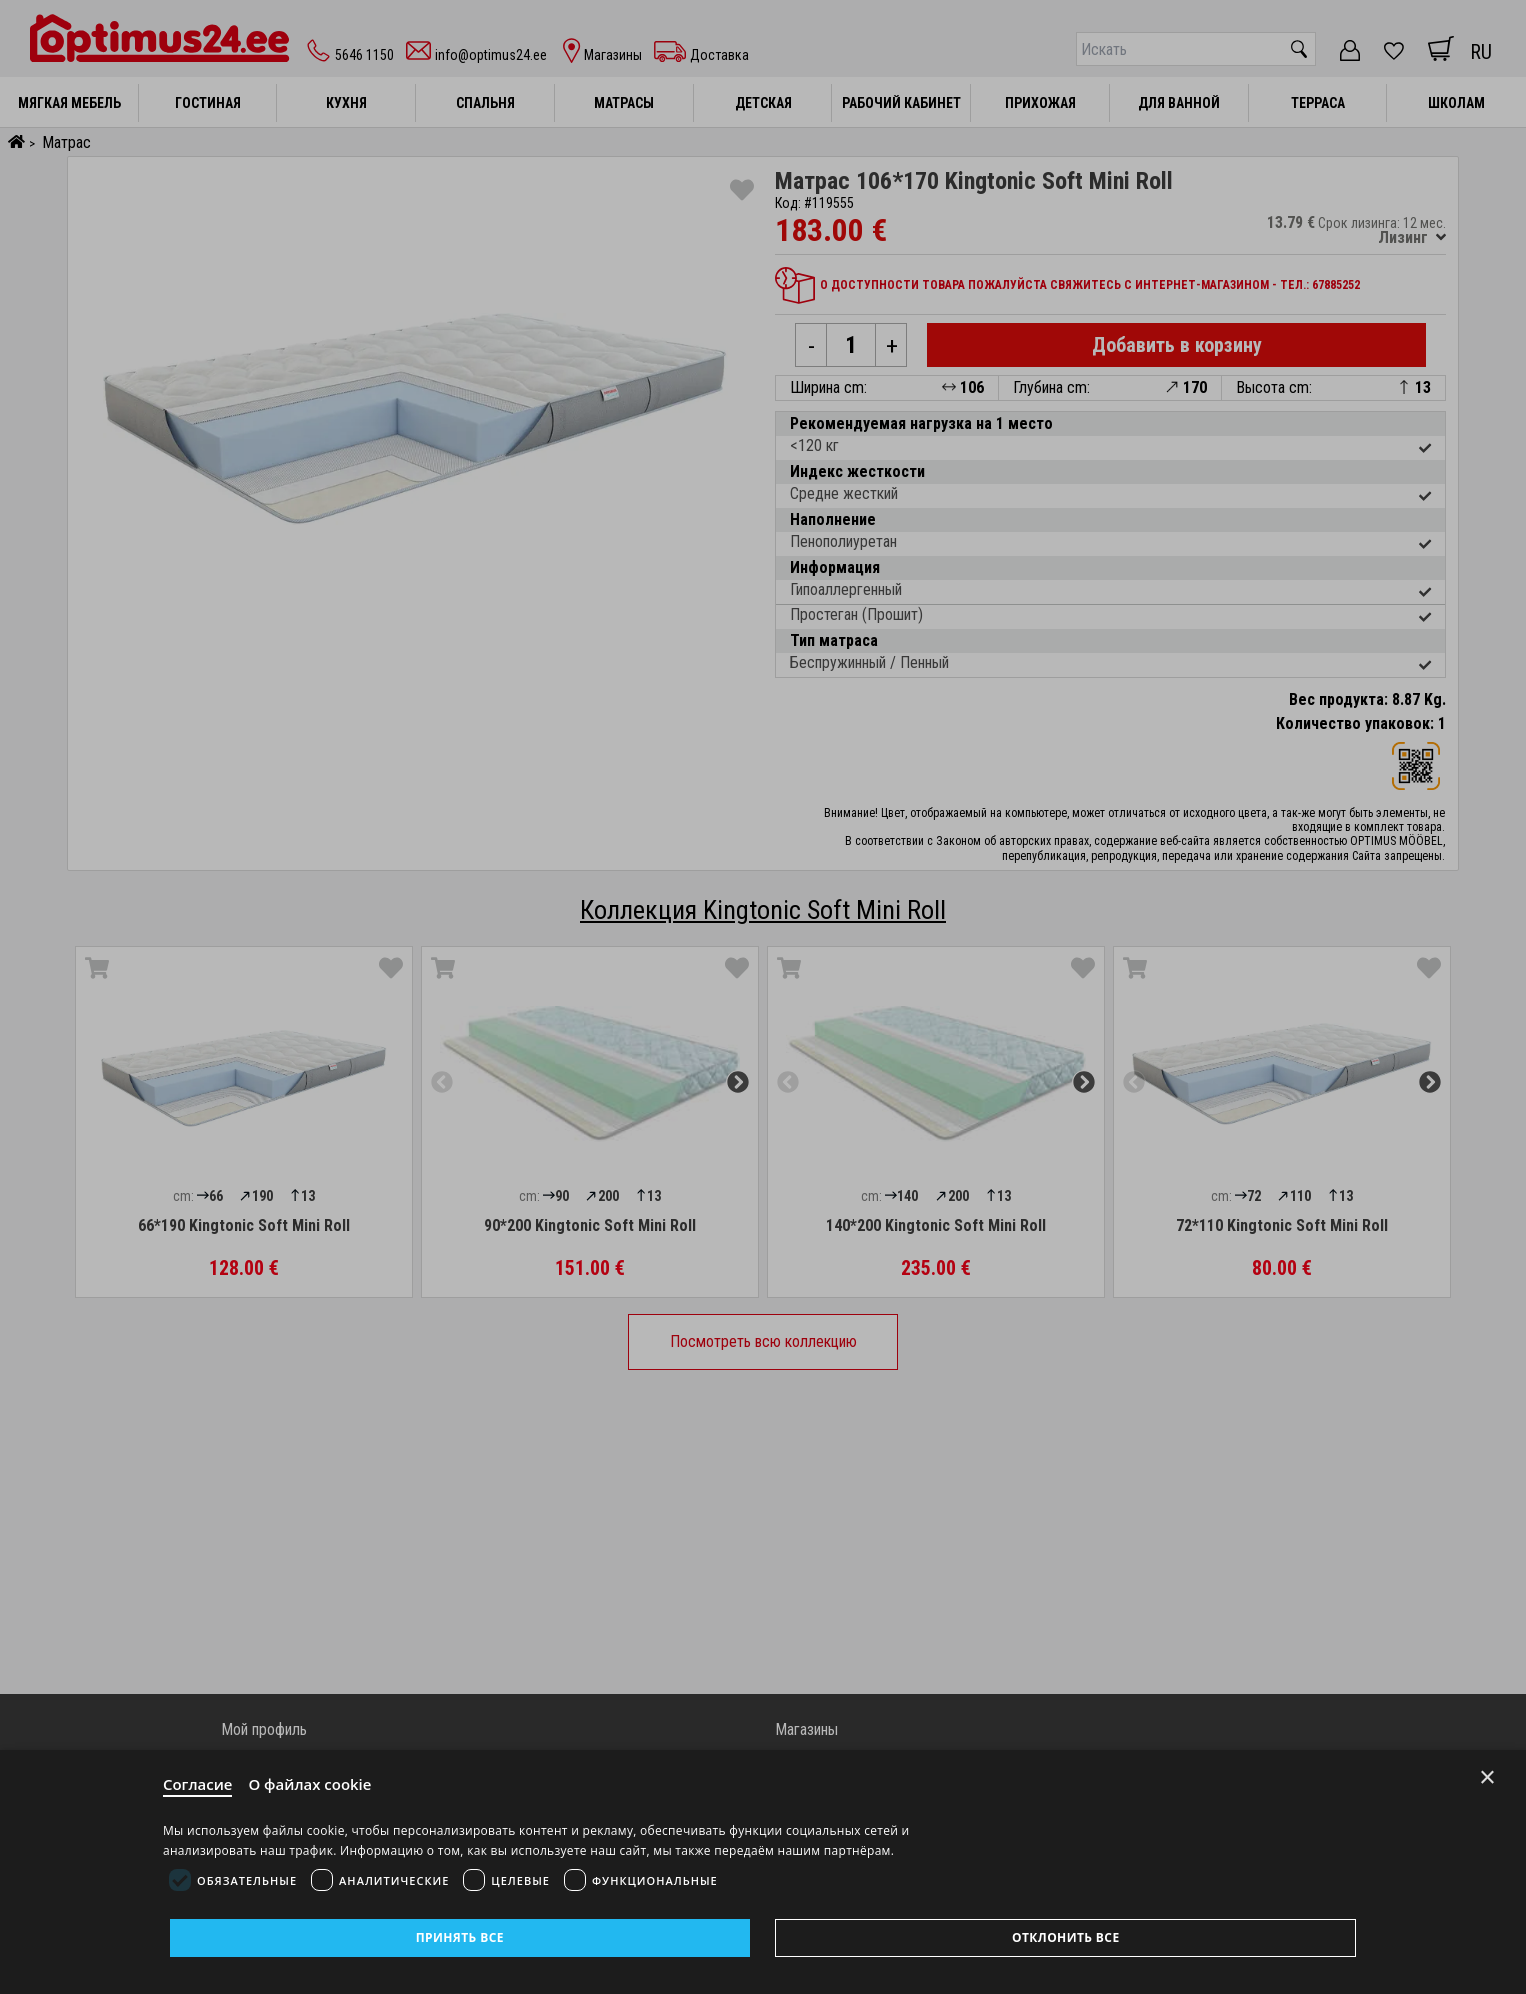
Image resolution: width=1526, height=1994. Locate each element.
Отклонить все (1065, 1937)
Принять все (460, 1937)
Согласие (198, 1784)
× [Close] (1487, 1777)
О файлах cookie (310, 1784)
